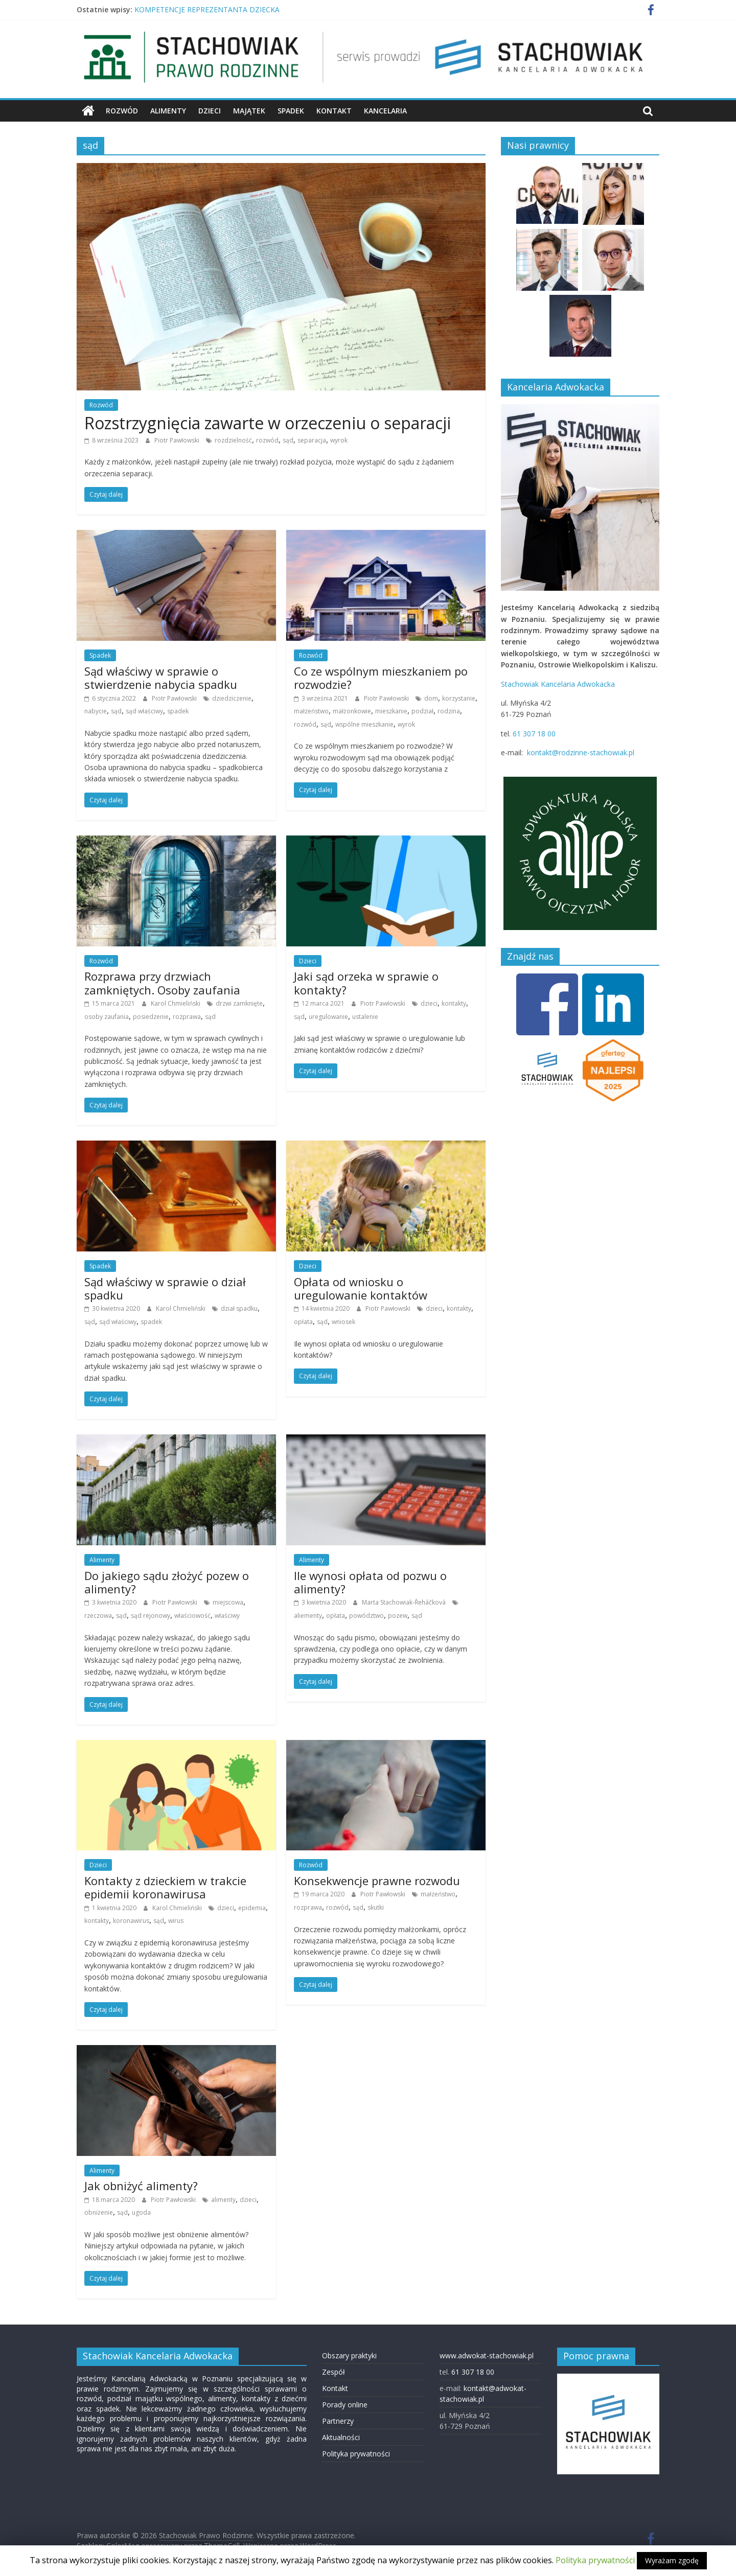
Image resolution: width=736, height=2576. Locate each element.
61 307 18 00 (534, 733)
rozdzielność (233, 440)
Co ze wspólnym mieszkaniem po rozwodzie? (381, 677)
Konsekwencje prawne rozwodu (377, 1880)
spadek (178, 711)
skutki (375, 1907)
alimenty (223, 2199)
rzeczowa (98, 1615)
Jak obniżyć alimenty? (141, 2185)
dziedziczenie (231, 698)
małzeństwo (311, 711)
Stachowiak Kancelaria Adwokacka (558, 684)
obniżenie (98, 2212)
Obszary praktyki (349, 2355)
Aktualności (341, 2437)
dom (431, 698)
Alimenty (168, 110)
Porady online (344, 2404)
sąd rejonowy (150, 1615)
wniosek (343, 1321)
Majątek (249, 110)
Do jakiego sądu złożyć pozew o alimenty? (166, 1582)
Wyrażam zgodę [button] (672, 2560)
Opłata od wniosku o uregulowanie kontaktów (360, 1288)
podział (422, 711)
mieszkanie (391, 711)
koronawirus (131, 1920)
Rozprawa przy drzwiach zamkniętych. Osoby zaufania (162, 982)
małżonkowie (352, 711)
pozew (397, 1615)
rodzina (449, 711)
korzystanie (458, 698)
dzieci (429, 1003)
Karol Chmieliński (176, 1003)
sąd (288, 440)
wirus (175, 1920)
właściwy (227, 1615)
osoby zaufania (106, 1016)
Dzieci (209, 110)
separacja (311, 440)
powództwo (366, 1615)
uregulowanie (328, 1016)
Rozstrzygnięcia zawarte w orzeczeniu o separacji (267, 423)
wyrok (339, 440)
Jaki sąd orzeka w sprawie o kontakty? (366, 982)
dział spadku (239, 1308)
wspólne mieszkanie (364, 724)
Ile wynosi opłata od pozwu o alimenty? (370, 1582)
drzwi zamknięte (239, 1003)
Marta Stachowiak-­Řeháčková (404, 1602)
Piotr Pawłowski (177, 440)
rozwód (267, 440)
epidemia (252, 1908)
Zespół (333, 2372)
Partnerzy (338, 2421)
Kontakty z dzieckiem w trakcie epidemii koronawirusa (165, 1887)
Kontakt (334, 110)
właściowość (192, 1615)
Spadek (291, 110)
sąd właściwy (144, 711)
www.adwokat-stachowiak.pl (487, 2355)
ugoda (141, 2212)
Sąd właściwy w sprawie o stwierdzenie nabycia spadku (160, 677)
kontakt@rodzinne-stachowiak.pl (580, 752)
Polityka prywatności (356, 2453)
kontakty (454, 1003)
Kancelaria (385, 110)
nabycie (95, 711)
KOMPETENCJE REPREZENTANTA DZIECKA (207, 9)
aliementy (308, 1615)
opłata (303, 1321)
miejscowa (228, 1602)
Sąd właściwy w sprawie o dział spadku (165, 1288)
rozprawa (187, 1016)
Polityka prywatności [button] (595, 2560)
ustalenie (365, 1016)
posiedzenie (151, 1016)
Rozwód (122, 110)
